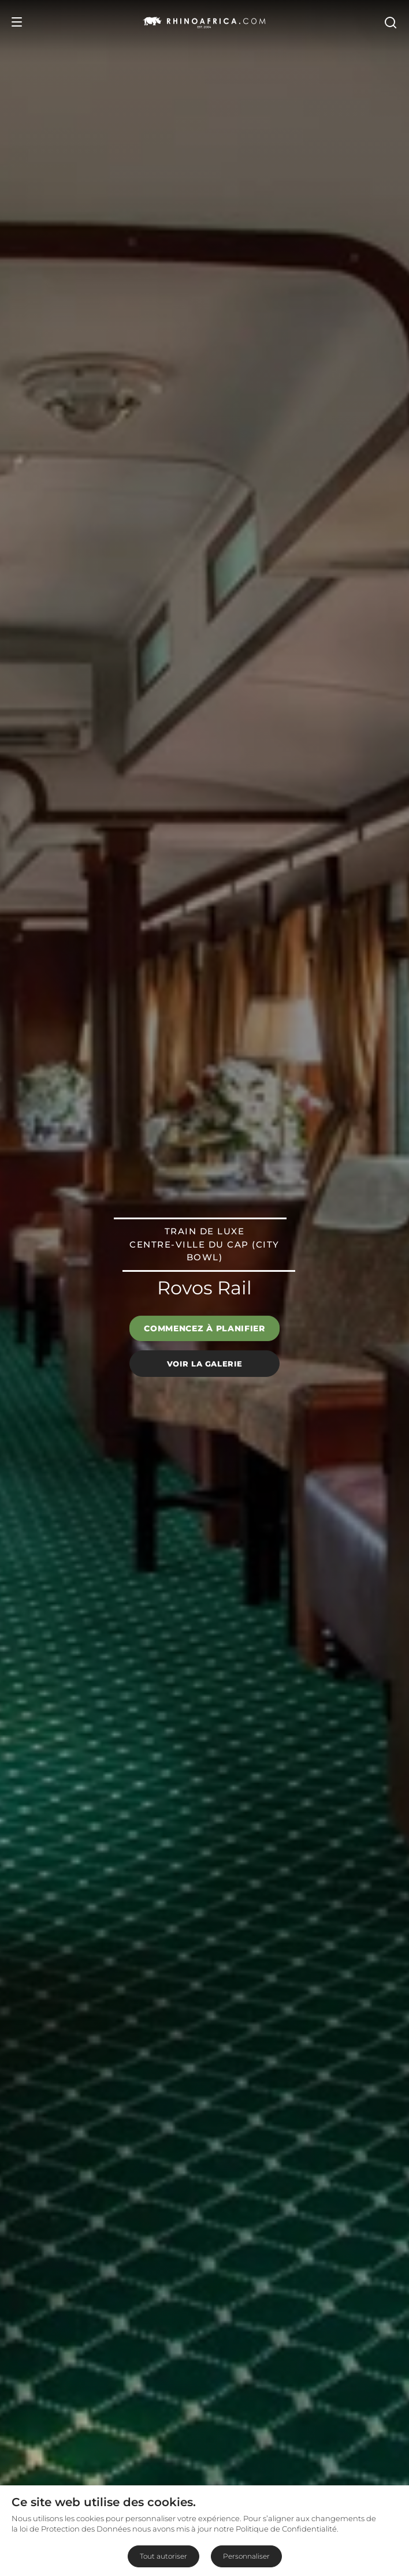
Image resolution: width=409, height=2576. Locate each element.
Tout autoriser (163, 2556)
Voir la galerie (205, 1363)
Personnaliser (246, 2556)
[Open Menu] (17, 22)
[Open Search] (390, 22)
